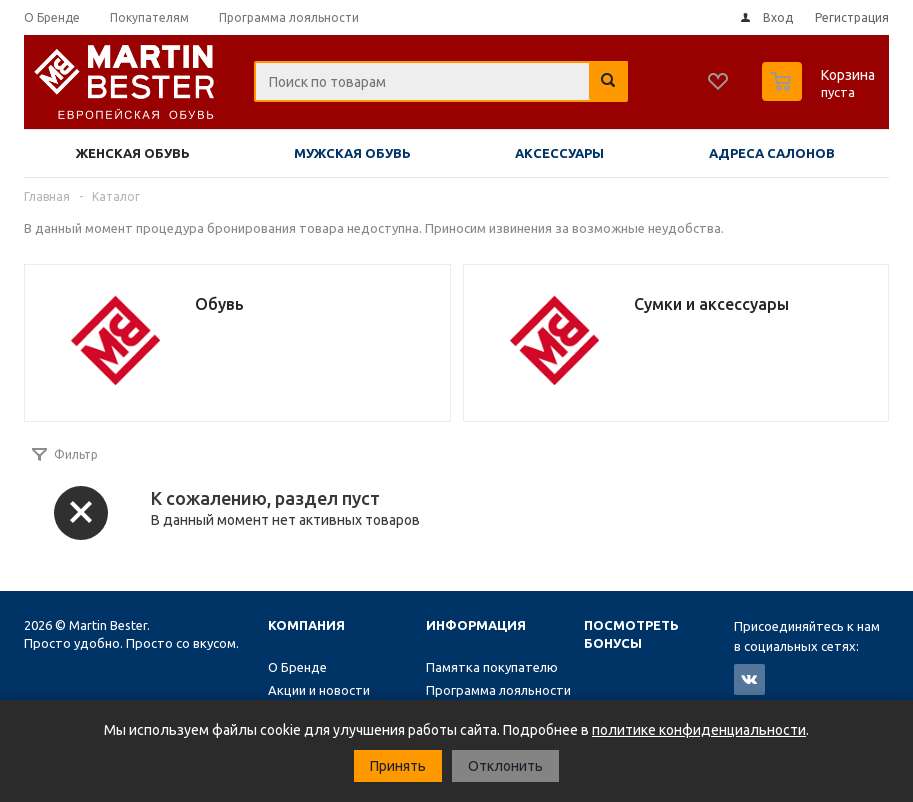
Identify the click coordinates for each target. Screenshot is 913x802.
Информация (476, 625)
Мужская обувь (352, 153)
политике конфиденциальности (699, 730)
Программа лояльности (498, 690)
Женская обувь (133, 153)
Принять (398, 766)
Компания (306, 625)
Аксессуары (559, 153)
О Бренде (297, 667)
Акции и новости (319, 690)
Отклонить (505, 766)
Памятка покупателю (492, 667)
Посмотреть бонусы (631, 634)
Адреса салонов (772, 153)
